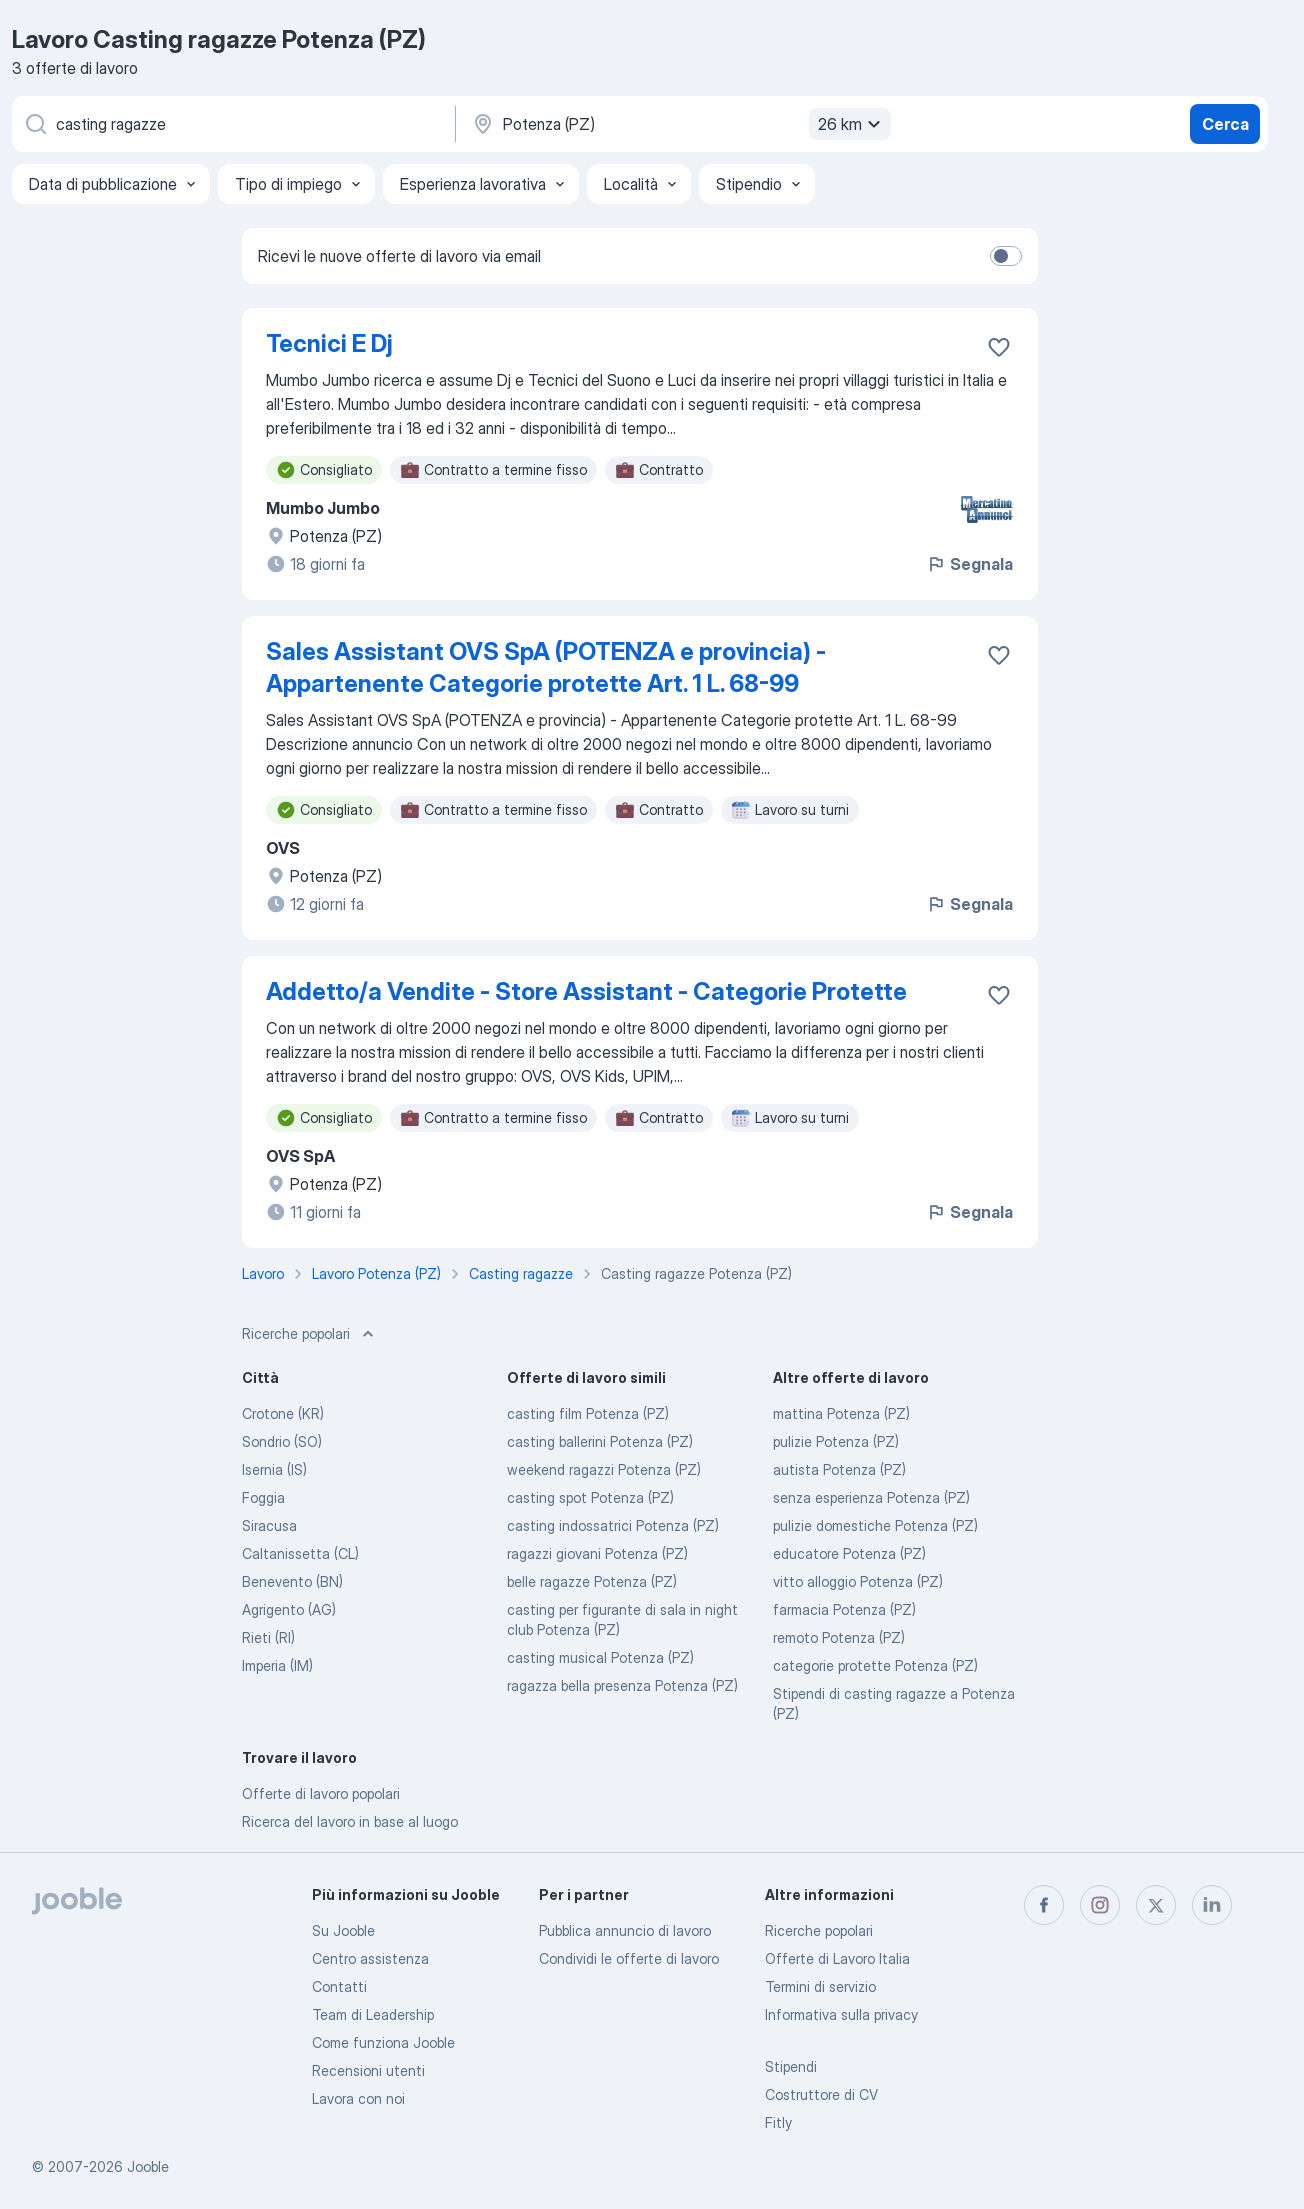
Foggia (263, 1497)
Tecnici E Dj (329, 343)
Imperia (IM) (277, 1665)
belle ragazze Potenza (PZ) (592, 1581)
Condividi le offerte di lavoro (629, 1958)
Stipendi (791, 2066)
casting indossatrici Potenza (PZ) (613, 1525)
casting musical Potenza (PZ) (600, 1657)
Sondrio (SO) (282, 1441)
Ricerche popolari (819, 1930)
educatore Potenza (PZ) (849, 1553)
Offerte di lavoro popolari (321, 1793)
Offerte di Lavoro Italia (837, 1958)
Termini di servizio (820, 1986)
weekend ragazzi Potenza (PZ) (604, 1469)
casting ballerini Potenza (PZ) (600, 1441)
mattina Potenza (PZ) (841, 1413)
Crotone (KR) (283, 1413)
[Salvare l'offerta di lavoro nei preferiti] (999, 347)
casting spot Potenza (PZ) (590, 1497)
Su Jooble (343, 1930)
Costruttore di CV (821, 2094)
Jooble (148, 2166)
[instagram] (1100, 1905)
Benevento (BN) (292, 1581)
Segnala (969, 564)
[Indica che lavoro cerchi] (232, 124)
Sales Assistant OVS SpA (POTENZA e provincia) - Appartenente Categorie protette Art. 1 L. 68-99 (546, 667)
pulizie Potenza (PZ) (836, 1441)
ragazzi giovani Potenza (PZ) (597, 1553)
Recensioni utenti (368, 2070)
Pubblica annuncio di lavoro (625, 1930)
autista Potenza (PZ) (839, 1469)
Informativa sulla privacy (841, 2014)
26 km (852, 124)
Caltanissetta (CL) (300, 1553)
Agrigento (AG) (289, 1609)
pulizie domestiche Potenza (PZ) (875, 1525)
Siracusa (269, 1525)
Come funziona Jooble (383, 2042)
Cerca (1225, 124)
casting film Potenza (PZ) (588, 1413)
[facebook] (1044, 1905)
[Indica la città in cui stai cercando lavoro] (679, 124)
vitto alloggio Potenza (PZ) (858, 1581)
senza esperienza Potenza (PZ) (871, 1497)
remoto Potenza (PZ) (839, 1637)
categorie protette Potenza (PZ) (875, 1665)
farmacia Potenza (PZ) (844, 1609)
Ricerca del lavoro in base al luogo (350, 1821)
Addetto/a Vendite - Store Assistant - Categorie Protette (586, 991)
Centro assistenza (370, 1958)
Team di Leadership (373, 2014)
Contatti (339, 1986)
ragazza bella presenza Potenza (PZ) (622, 1685)
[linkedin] (1212, 1905)
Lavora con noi (358, 2098)
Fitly (778, 2122)
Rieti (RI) (268, 1637)
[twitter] (1156, 1905)
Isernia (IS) (274, 1469)
